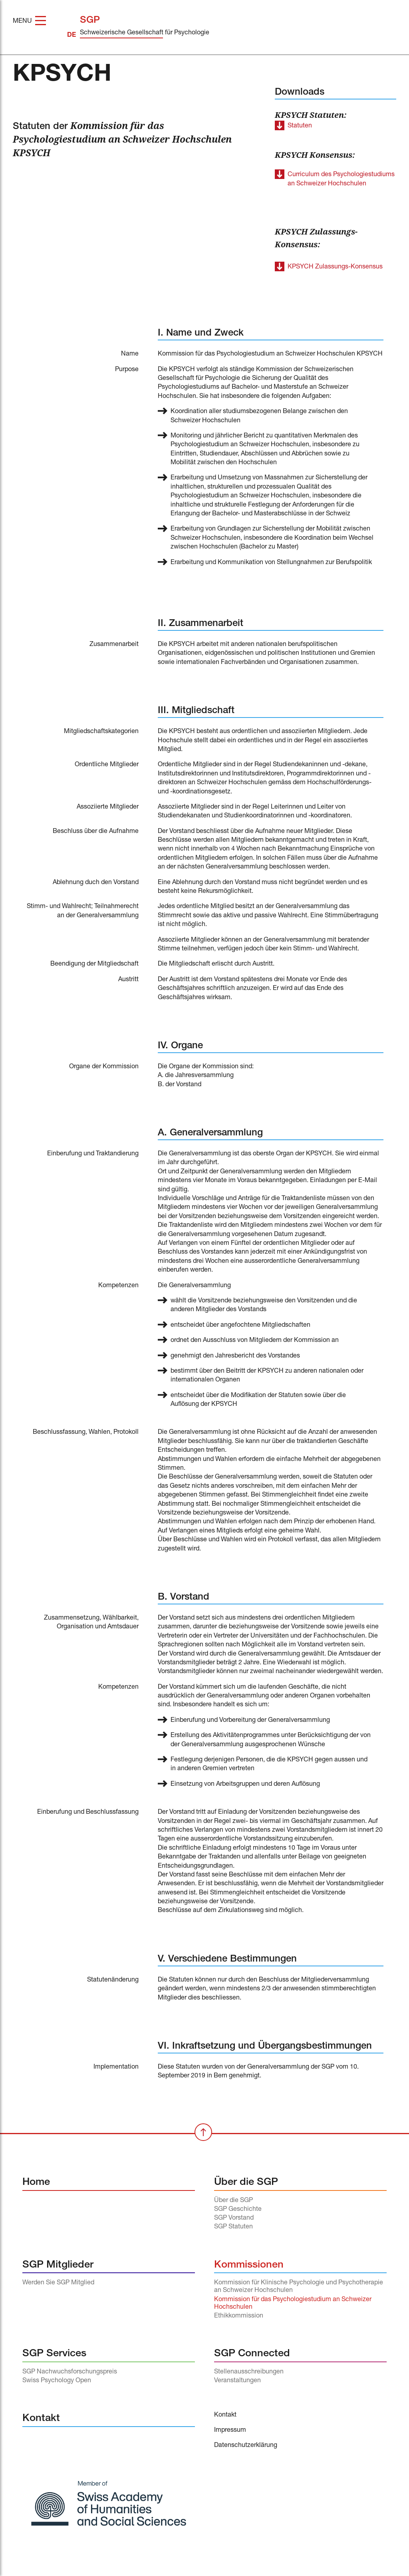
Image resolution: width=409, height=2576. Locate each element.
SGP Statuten (233, 2227)
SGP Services (54, 2354)
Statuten (300, 126)
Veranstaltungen (237, 2381)
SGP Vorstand (234, 2218)
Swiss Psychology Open (56, 2381)
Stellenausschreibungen (249, 2372)
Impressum (230, 2430)
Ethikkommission (238, 2316)
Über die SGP (246, 2183)
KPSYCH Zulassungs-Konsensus (335, 267)
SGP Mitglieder (57, 2265)
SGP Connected (252, 2354)
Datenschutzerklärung (245, 2446)
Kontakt (41, 2419)
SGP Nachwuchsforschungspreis (69, 2372)
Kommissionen (249, 2265)
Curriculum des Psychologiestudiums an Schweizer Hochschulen (341, 179)
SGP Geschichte (238, 2209)
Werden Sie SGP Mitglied (58, 2283)
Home (36, 2183)
